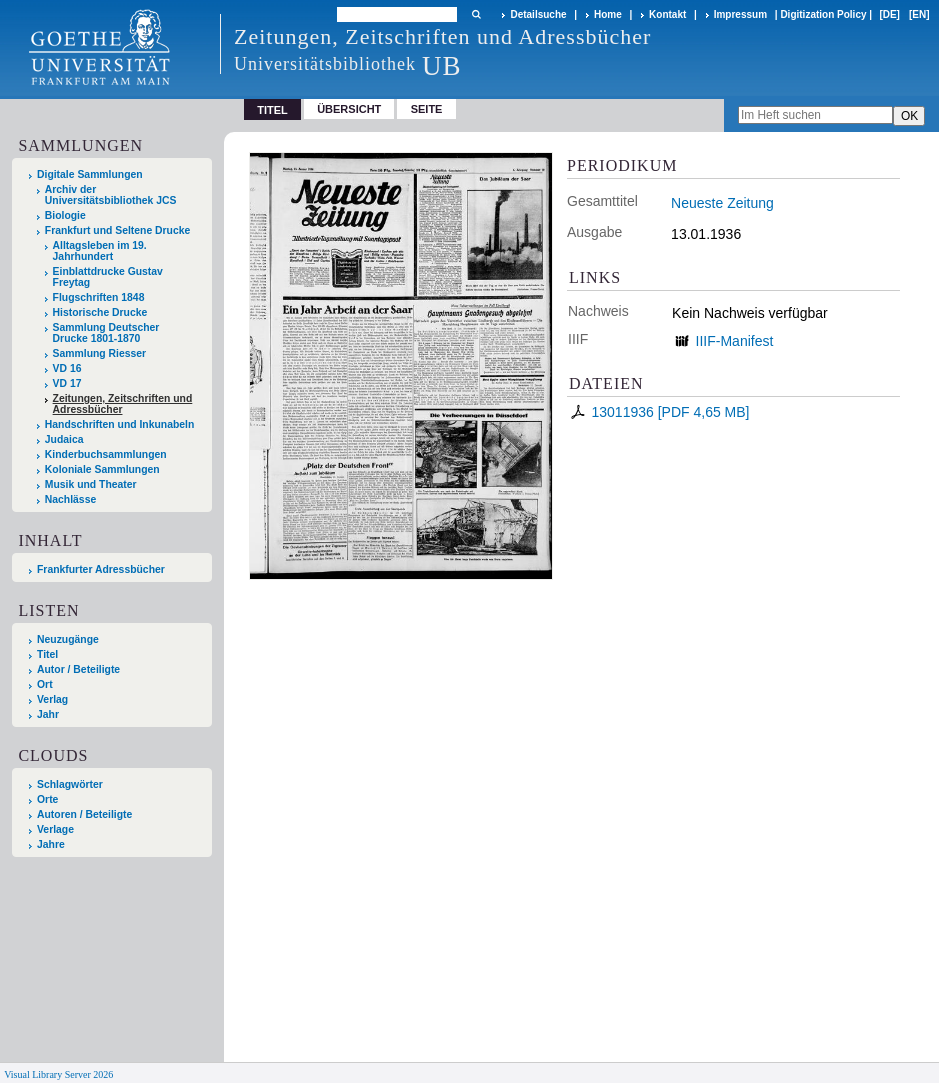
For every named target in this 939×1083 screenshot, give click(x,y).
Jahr (48, 714)
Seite (427, 109)
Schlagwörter (70, 784)
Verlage (55, 829)
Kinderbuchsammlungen (106, 454)
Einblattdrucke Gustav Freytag (108, 277)
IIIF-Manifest (735, 341)
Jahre (51, 844)
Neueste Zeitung (722, 203)
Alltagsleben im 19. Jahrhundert (100, 251)
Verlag (52, 699)
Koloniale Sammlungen (102, 469)
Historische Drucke (100, 312)
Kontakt (667, 14)
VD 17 (67, 383)
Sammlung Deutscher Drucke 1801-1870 (106, 333)
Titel (47, 654)
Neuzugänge (68, 639)
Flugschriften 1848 (99, 297)
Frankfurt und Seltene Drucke (118, 230)
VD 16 (67, 368)
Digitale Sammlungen (90, 174)
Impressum (740, 14)
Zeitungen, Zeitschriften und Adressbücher (123, 404)
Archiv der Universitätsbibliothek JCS (111, 195)
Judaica (64, 439)
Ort (45, 684)
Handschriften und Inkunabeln (120, 424)
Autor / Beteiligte (78, 669)
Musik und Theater (91, 484)
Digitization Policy (823, 14)
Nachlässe (70, 499)
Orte (47, 799)
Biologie (65, 215)
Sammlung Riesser (100, 353)
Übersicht (349, 109)
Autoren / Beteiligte (84, 814)
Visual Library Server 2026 (58, 1074)
